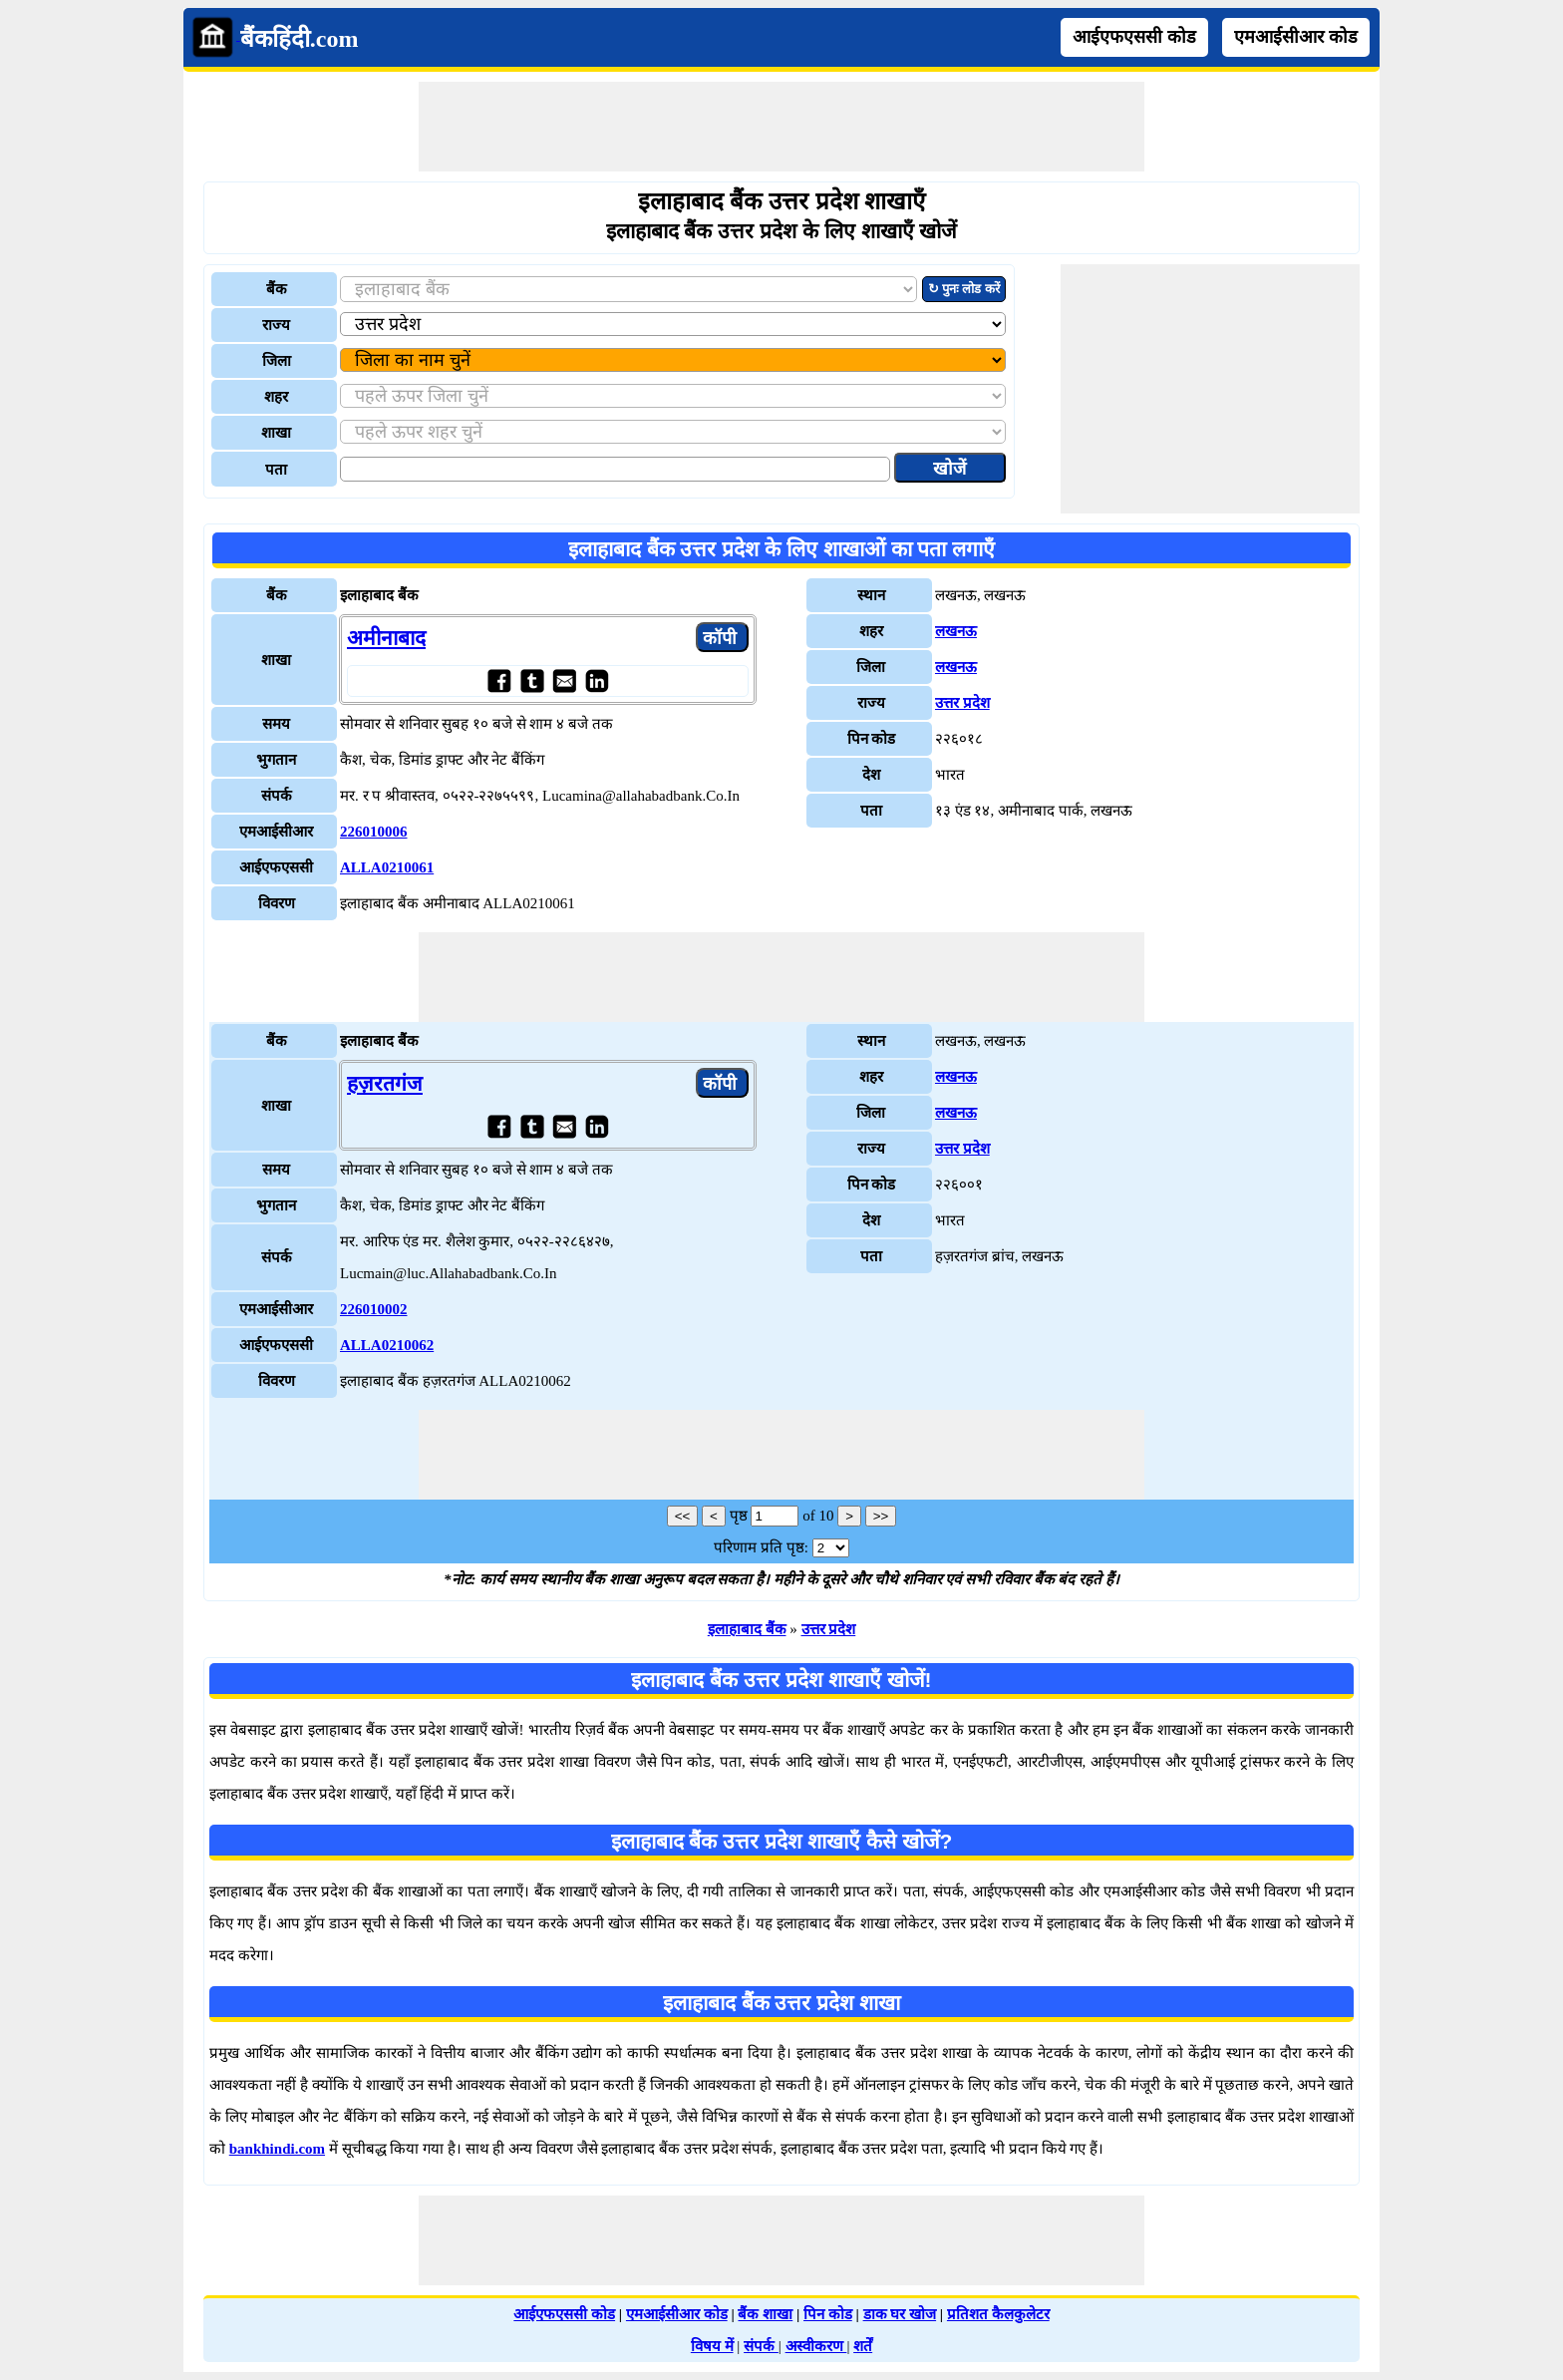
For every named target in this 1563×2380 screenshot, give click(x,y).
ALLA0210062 (387, 1345)
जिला (276, 361)
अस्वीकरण (816, 2346)
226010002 (374, 1309)
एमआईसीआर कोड (1296, 37)
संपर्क (761, 2346)
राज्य (276, 325)
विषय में (712, 2346)
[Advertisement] (781, 126)
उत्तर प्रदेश (962, 703)
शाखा (276, 433)
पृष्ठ (739, 1516)
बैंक (276, 289)
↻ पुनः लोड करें (964, 288)
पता (276, 470)
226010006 (374, 832)
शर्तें (862, 2346)
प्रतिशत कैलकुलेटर (998, 2314)
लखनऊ (956, 631)
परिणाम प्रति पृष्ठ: (761, 1547)
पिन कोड (827, 2314)
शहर (276, 397)
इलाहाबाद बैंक (747, 1629)
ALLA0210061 (387, 867)
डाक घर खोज (900, 2314)
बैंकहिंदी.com (299, 39)
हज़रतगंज (385, 1084)
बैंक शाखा (765, 2314)
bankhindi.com (277, 2149)
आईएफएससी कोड (1134, 37)
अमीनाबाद (386, 638)
